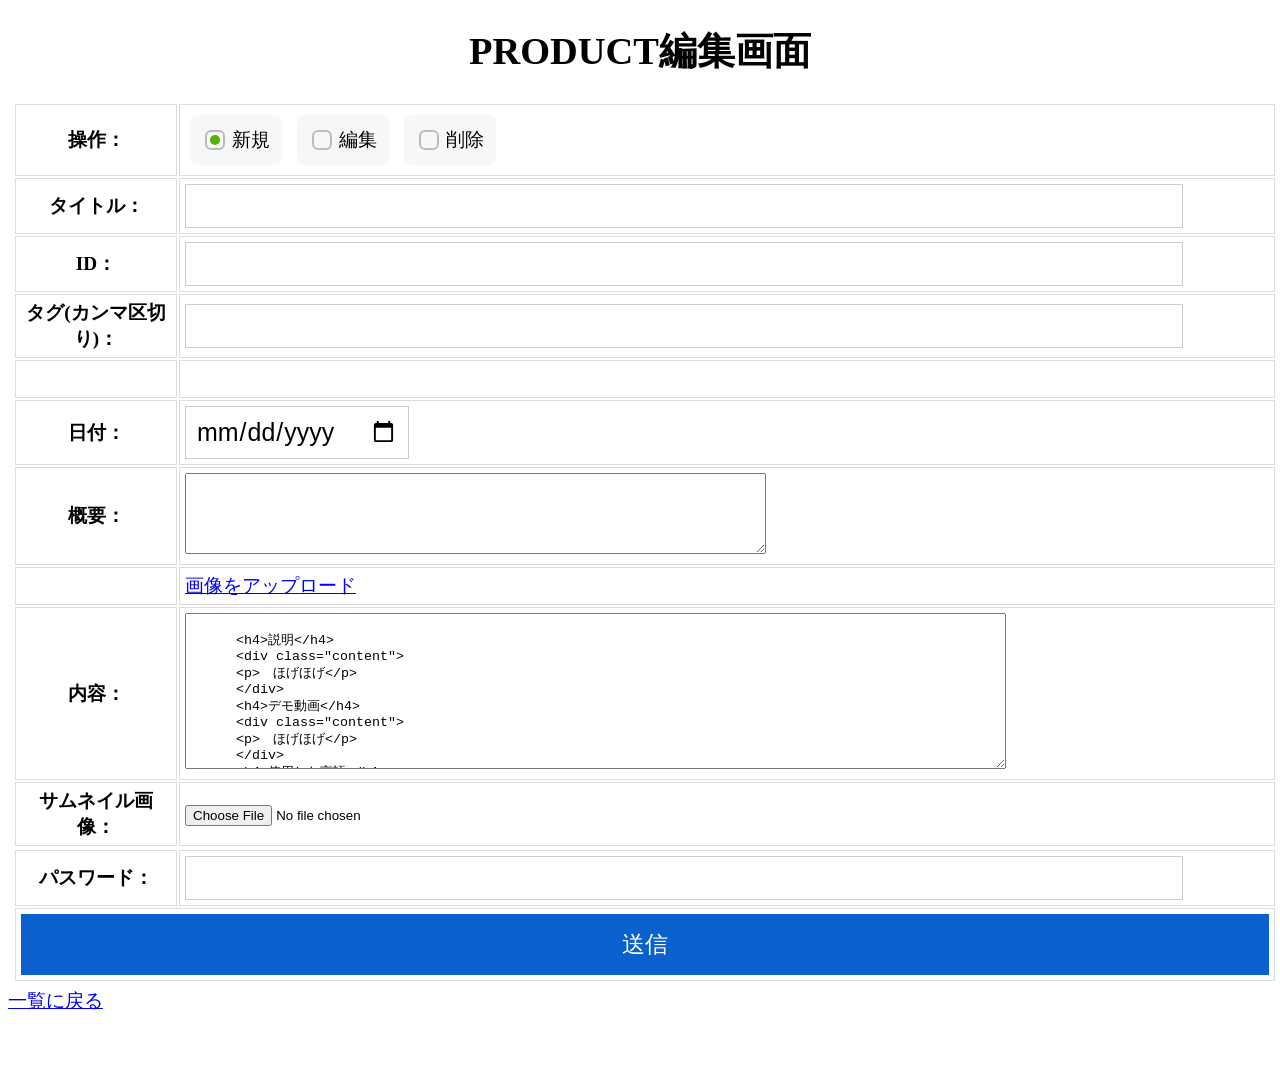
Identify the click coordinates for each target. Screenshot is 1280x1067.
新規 (242, 139)
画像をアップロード (261, 600)
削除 (456, 139)
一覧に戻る (55, 1045)
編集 (349, 139)
